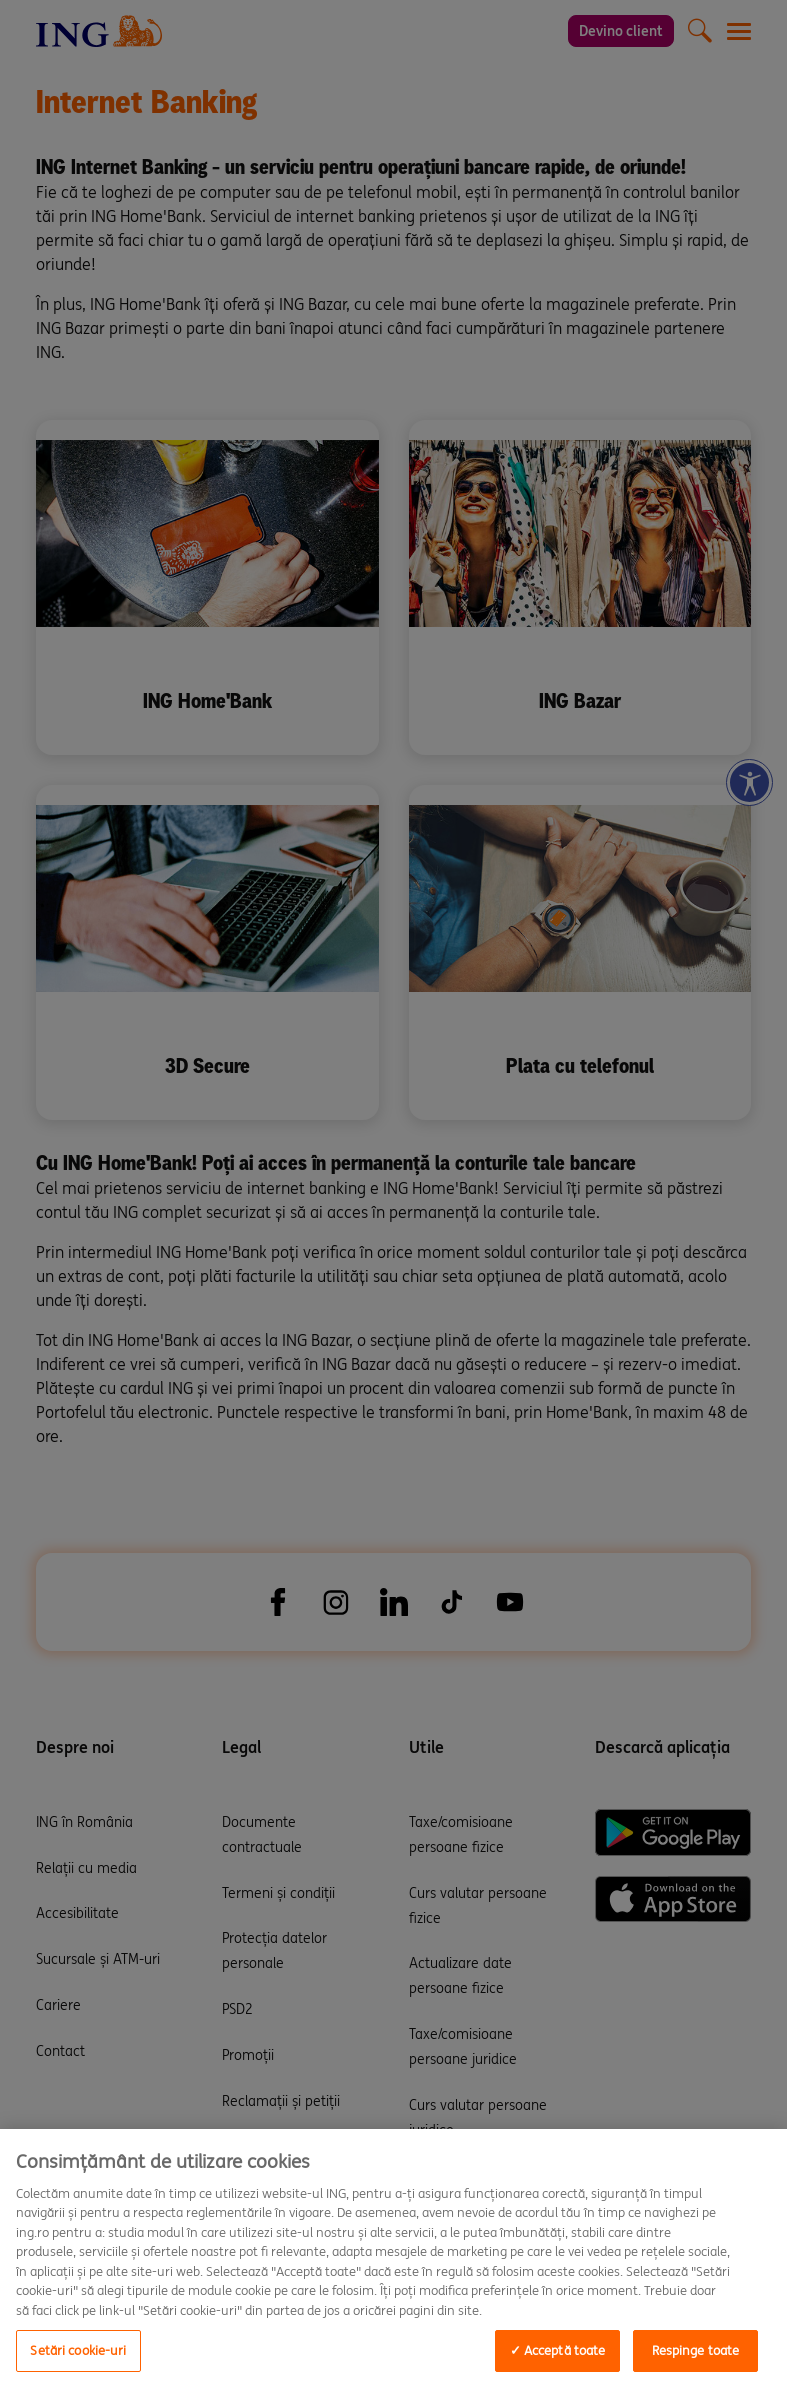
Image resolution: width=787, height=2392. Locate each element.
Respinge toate (696, 2350)
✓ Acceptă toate (558, 2350)
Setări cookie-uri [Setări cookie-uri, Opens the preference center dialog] (78, 2350)
